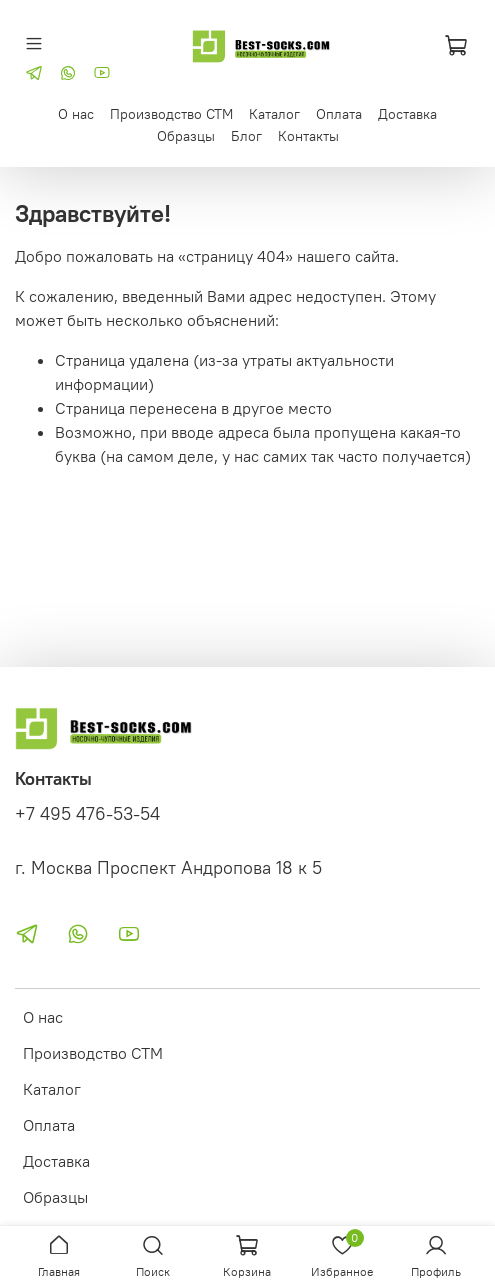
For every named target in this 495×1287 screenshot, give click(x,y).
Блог (246, 136)
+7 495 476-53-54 (87, 814)
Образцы (186, 136)
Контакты (308, 136)
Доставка (407, 114)
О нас (76, 114)
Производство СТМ (171, 114)
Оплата (339, 114)
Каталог (274, 114)
